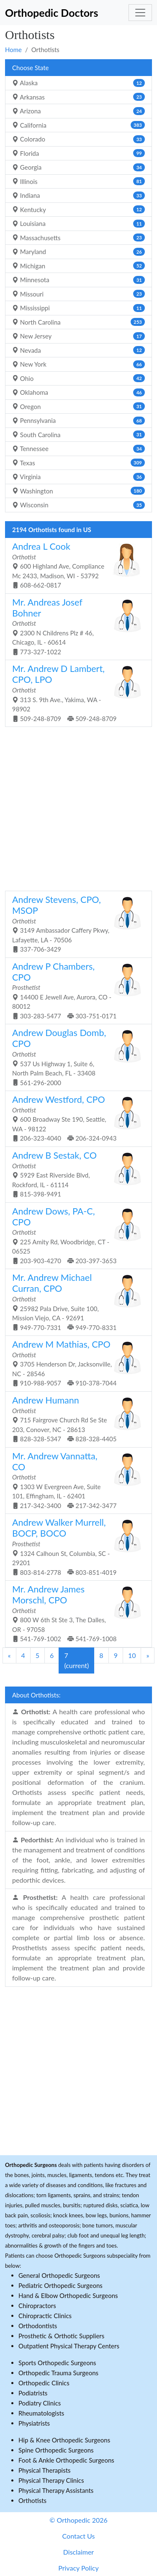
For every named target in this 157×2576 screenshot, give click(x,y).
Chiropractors (37, 2305)
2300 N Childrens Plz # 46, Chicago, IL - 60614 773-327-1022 (75, 626)
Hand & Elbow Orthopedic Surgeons (68, 2295)
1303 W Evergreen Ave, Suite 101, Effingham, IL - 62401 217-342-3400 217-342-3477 (75, 1480)
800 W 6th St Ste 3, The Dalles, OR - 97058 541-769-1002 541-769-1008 (75, 1613)
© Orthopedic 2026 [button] (78, 2520)
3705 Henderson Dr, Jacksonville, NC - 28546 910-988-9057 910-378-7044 (75, 1363)
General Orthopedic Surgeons (59, 2275)
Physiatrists (34, 2423)
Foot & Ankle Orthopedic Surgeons (66, 2460)
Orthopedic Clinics (43, 2383)
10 (132, 1655)
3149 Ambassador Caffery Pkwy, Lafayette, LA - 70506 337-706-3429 (75, 923)
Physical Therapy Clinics (51, 2480)
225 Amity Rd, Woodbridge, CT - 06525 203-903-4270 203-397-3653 (75, 1235)
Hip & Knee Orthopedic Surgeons (64, 2440)
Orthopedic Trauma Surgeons (58, 2373)
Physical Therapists (44, 2470)
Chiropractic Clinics (45, 2315)
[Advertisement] (78, 808)
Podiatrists (32, 2393)
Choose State (30, 67)
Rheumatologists (41, 2413)
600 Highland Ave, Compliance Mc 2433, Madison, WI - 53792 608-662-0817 (75, 565)
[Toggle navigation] (140, 12)
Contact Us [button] (78, 2536)
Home (13, 49)
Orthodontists (37, 2325)
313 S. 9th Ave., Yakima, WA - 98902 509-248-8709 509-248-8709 (75, 692)
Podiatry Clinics (39, 2403)
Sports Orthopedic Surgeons (57, 2362)
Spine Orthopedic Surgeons (56, 2450)
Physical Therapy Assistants (55, 2490)
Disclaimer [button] (78, 2552)
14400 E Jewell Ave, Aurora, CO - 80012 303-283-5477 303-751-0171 (75, 990)
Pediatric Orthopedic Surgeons (60, 2285)
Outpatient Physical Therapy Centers (68, 2346)
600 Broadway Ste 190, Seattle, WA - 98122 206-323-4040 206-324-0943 (75, 1118)
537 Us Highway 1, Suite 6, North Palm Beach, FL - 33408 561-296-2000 (75, 1056)
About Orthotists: (36, 1695)
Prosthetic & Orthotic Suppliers (61, 2336)
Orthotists (32, 2500)
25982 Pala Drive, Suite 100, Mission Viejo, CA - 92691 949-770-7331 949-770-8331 (75, 1301)
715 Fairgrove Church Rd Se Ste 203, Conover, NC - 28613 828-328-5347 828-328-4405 (75, 1419)
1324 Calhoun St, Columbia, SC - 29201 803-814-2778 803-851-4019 (75, 1546)
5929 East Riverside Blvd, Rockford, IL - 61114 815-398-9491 (75, 1174)
